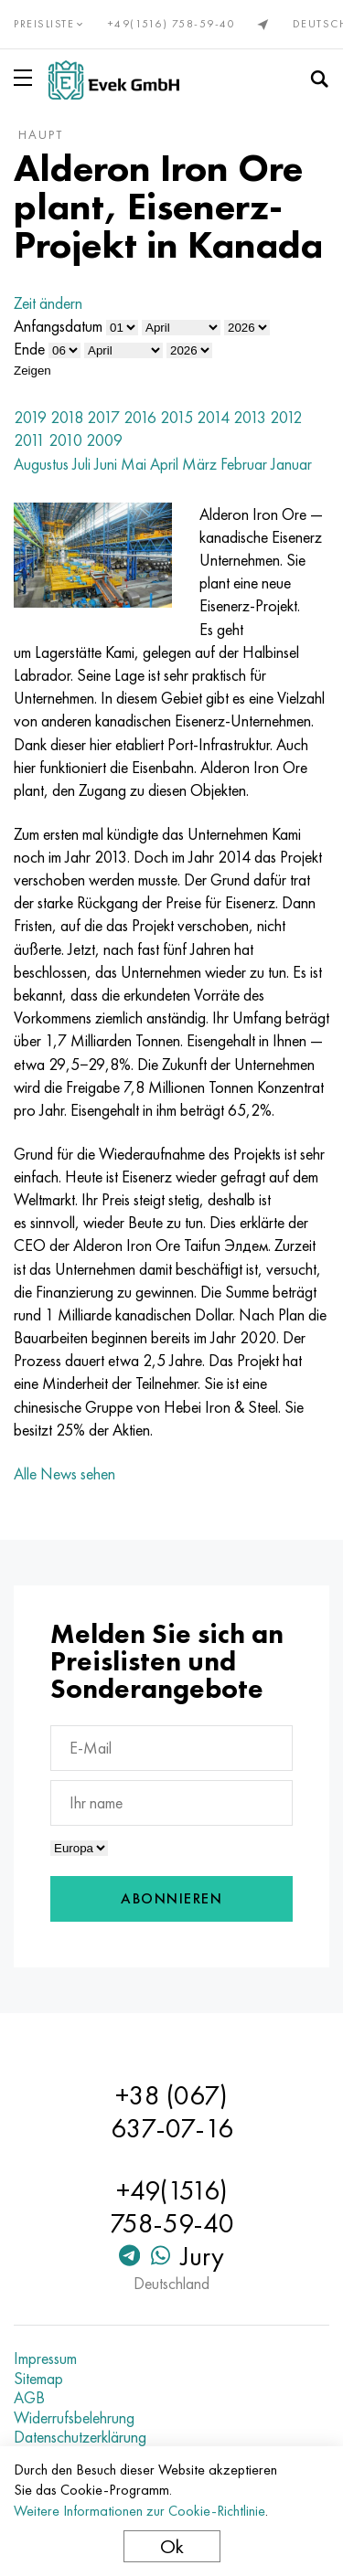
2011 (29, 440)
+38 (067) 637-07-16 (172, 2112)
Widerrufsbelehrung (74, 2418)
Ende (29, 348)
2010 (65, 440)
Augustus (41, 463)
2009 (104, 440)
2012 (286, 417)
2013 (249, 417)
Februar (243, 463)
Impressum (45, 2358)
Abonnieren (171, 1898)
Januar (291, 463)
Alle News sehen (64, 1473)
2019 (30, 417)
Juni (105, 463)
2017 (103, 417)
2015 (176, 417)
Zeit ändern (48, 302)
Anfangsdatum (58, 325)
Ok (172, 2546)
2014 (213, 417)
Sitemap (38, 2379)
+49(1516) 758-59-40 (172, 23)
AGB (29, 2398)
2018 (66, 417)
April (164, 463)
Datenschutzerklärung (80, 2437)
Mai (133, 463)
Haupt (40, 134)
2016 (139, 417)
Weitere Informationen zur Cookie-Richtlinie (139, 2510)
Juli (81, 463)
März (199, 463)
